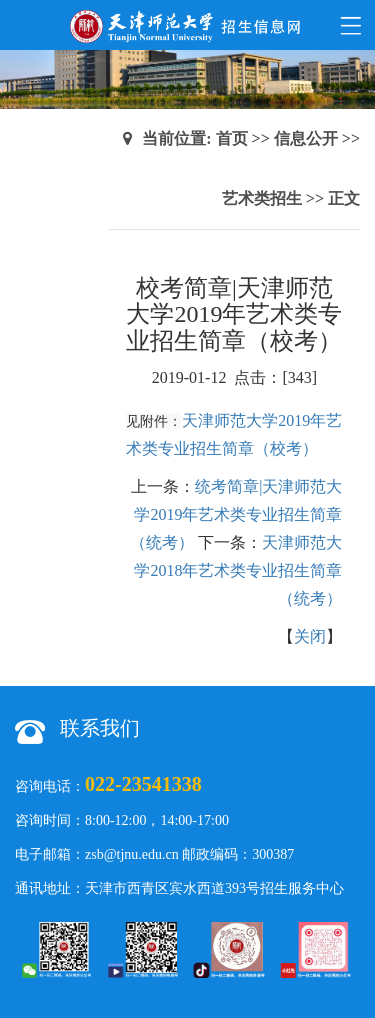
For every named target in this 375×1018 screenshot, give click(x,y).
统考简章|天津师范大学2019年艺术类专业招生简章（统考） (236, 514)
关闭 (310, 636)
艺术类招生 (262, 198)
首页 (232, 138)
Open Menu (350, 25)
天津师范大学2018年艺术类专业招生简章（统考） (238, 570)
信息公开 (306, 138)
